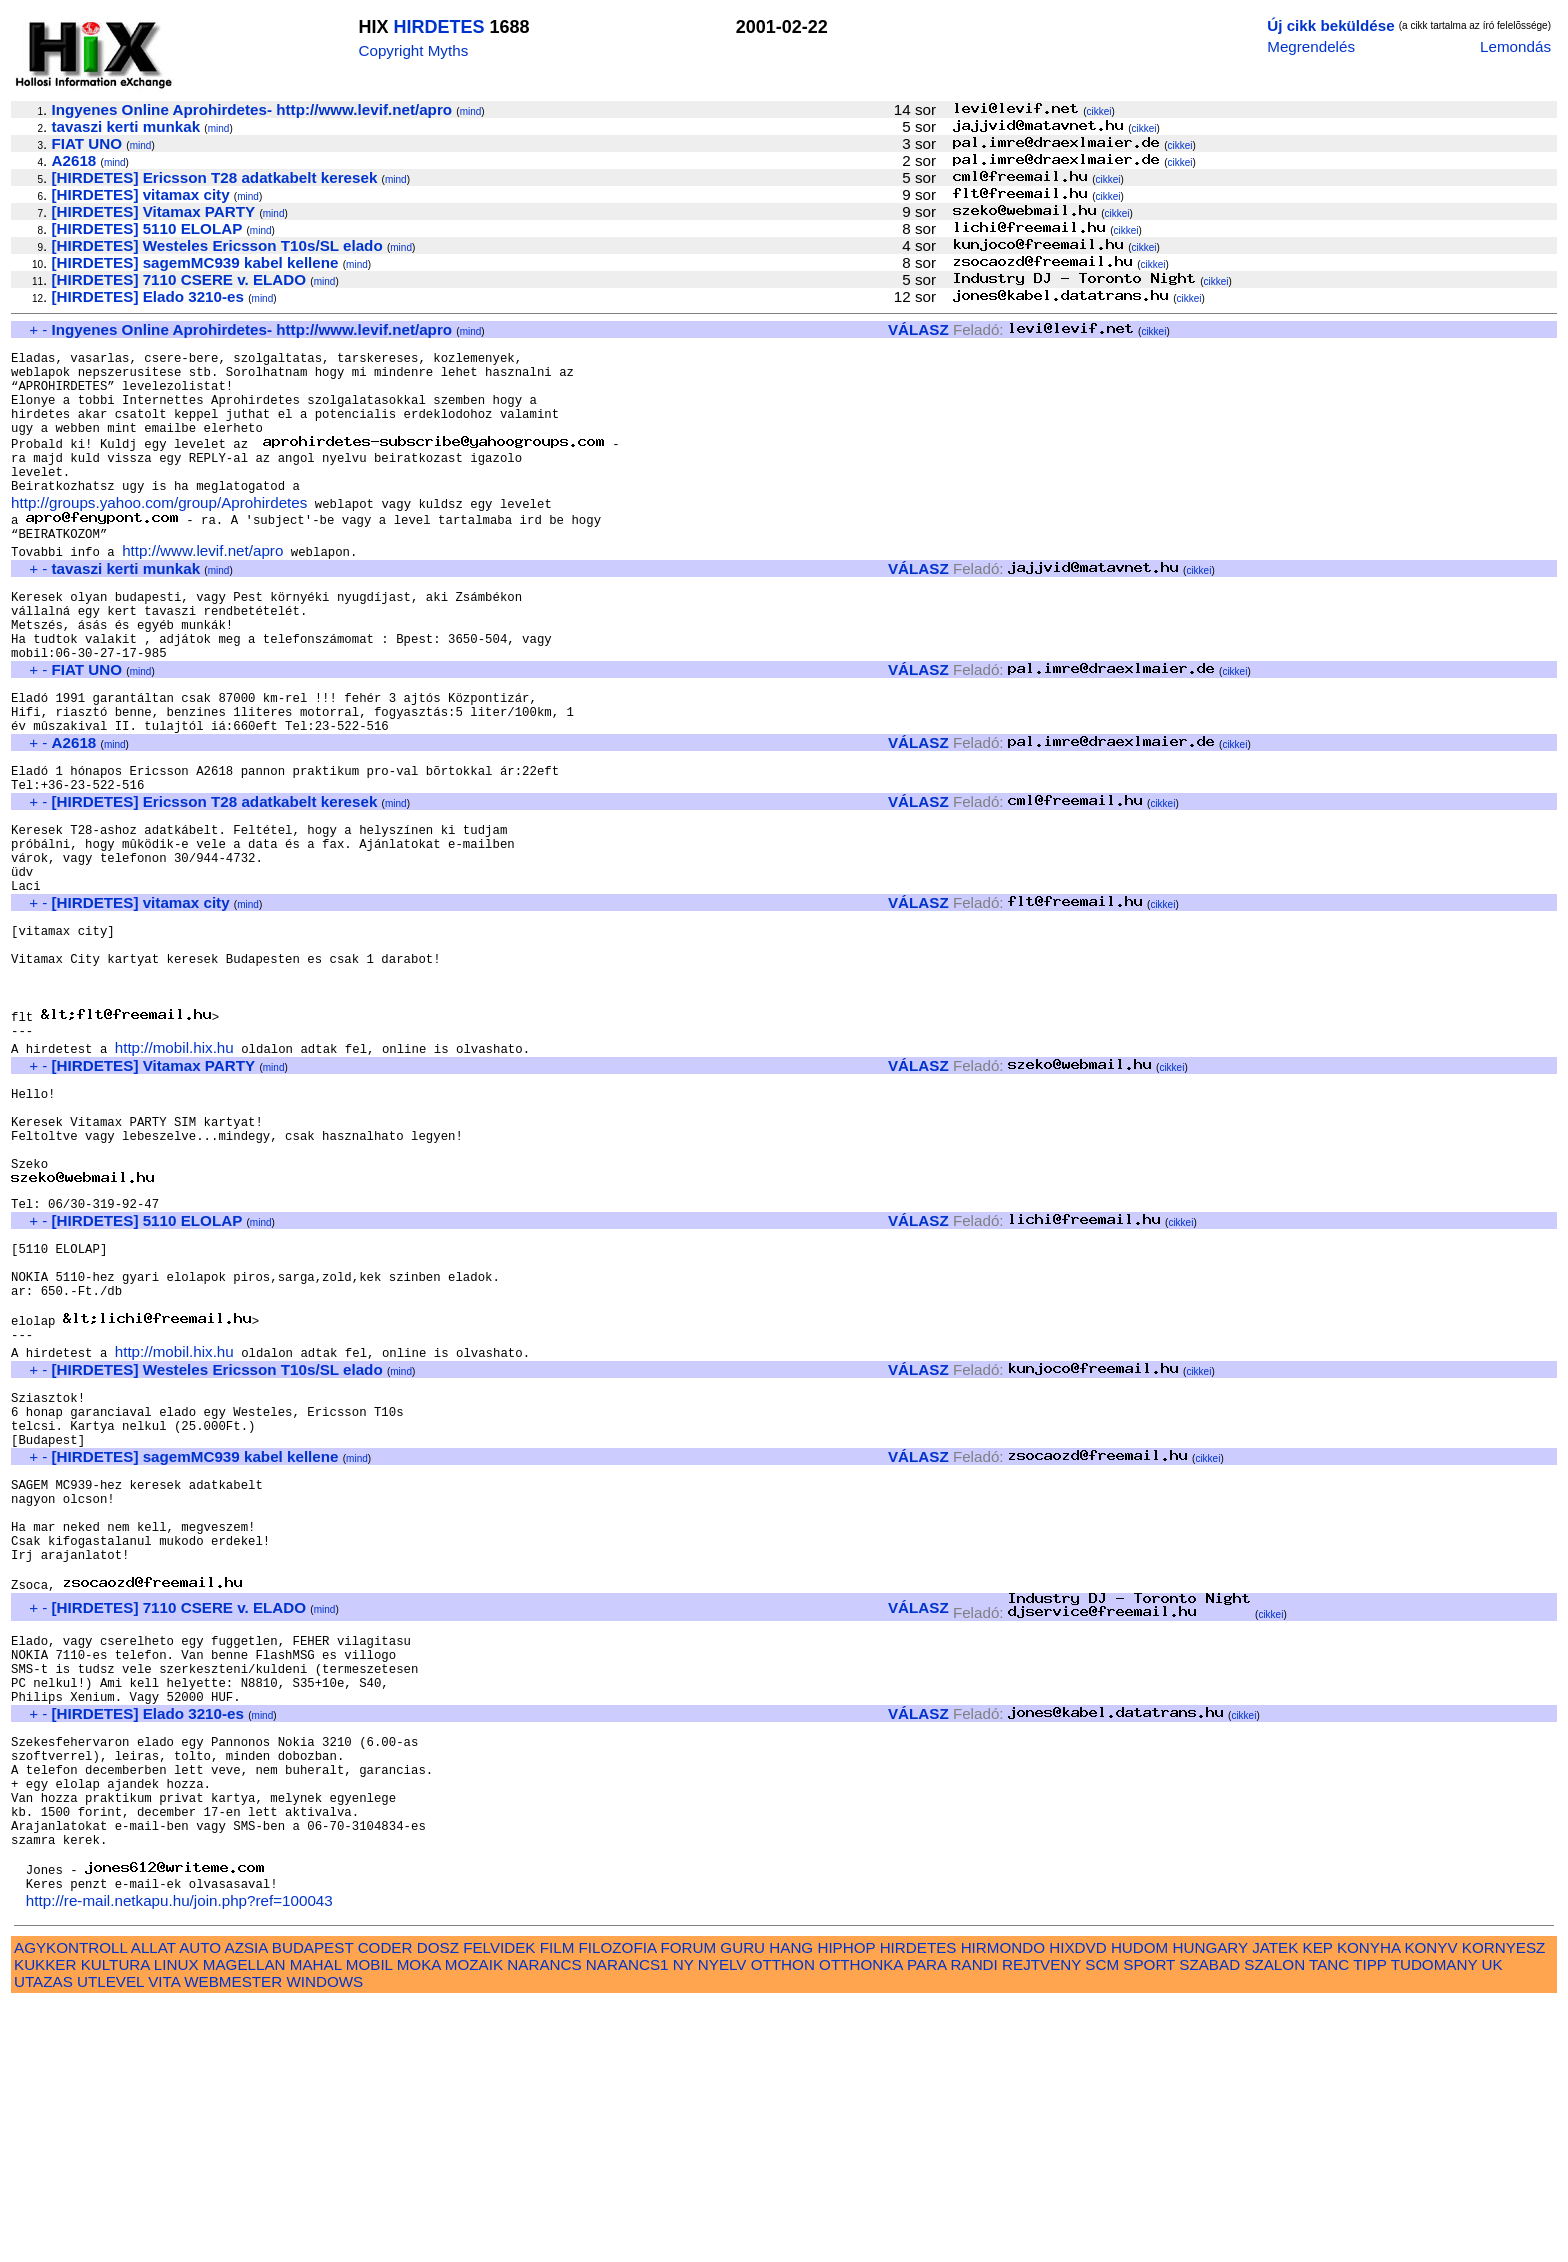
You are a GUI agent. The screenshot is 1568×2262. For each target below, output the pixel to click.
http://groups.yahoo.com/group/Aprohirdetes (159, 533)
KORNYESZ (1504, 2205)
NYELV (722, 2222)
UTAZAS (43, 2239)
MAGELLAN (244, 2222)
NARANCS (544, 2222)
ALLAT (153, 2205)
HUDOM (1139, 2205)
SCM (1102, 2222)
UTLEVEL (110, 2239)
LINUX (176, 2222)
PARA (926, 2222)
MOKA (419, 2222)
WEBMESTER (233, 2239)
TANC (1329, 2222)
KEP (1318, 2205)
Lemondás (1515, 46)
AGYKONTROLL (70, 2205)
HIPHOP (846, 2205)
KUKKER (45, 2222)
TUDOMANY (1434, 2222)
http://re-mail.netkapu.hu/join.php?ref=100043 (179, 2158)
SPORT (1149, 2222)
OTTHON (783, 2222)
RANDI (974, 2222)
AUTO (200, 2205)
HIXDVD (1077, 2205)
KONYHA (1368, 2205)
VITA (164, 2239)
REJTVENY (1041, 2222)
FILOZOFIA (618, 2205)
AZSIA (246, 2205)
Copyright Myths (414, 50)
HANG (791, 2205)
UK (1492, 2222)
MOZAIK (474, 2222)
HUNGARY (1210, 2205)
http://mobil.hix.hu (174, 1164)
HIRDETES (439, 27)
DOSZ (438, 2205)
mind (471, 111)
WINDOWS (324, 2239)
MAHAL (316, 2222)
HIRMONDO (1003, 2205)
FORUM (688, 2205)
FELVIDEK (499, 2205)
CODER (385, 2205)
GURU (742, 2205)
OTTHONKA (861, 2222)
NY (683, 2222)
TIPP (1369, 2222)
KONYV (1430, 2205)
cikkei (1098, 111)
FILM (557, 2205)
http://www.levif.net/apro (202, 585)
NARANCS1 (627, 2222)
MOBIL (369, 2222)
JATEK (1275, 2205)
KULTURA (115, 2222)
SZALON (1274, 2222)
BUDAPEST (313, 2205)
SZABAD (1209, 2222)
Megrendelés (1311, 46)
